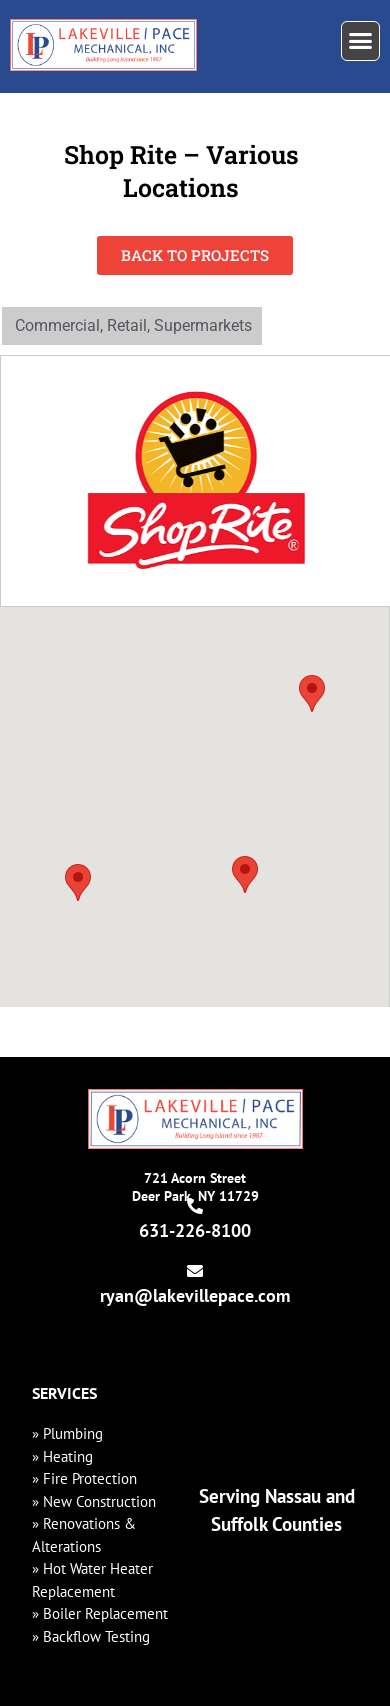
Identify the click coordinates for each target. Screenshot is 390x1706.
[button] (361, 41)
